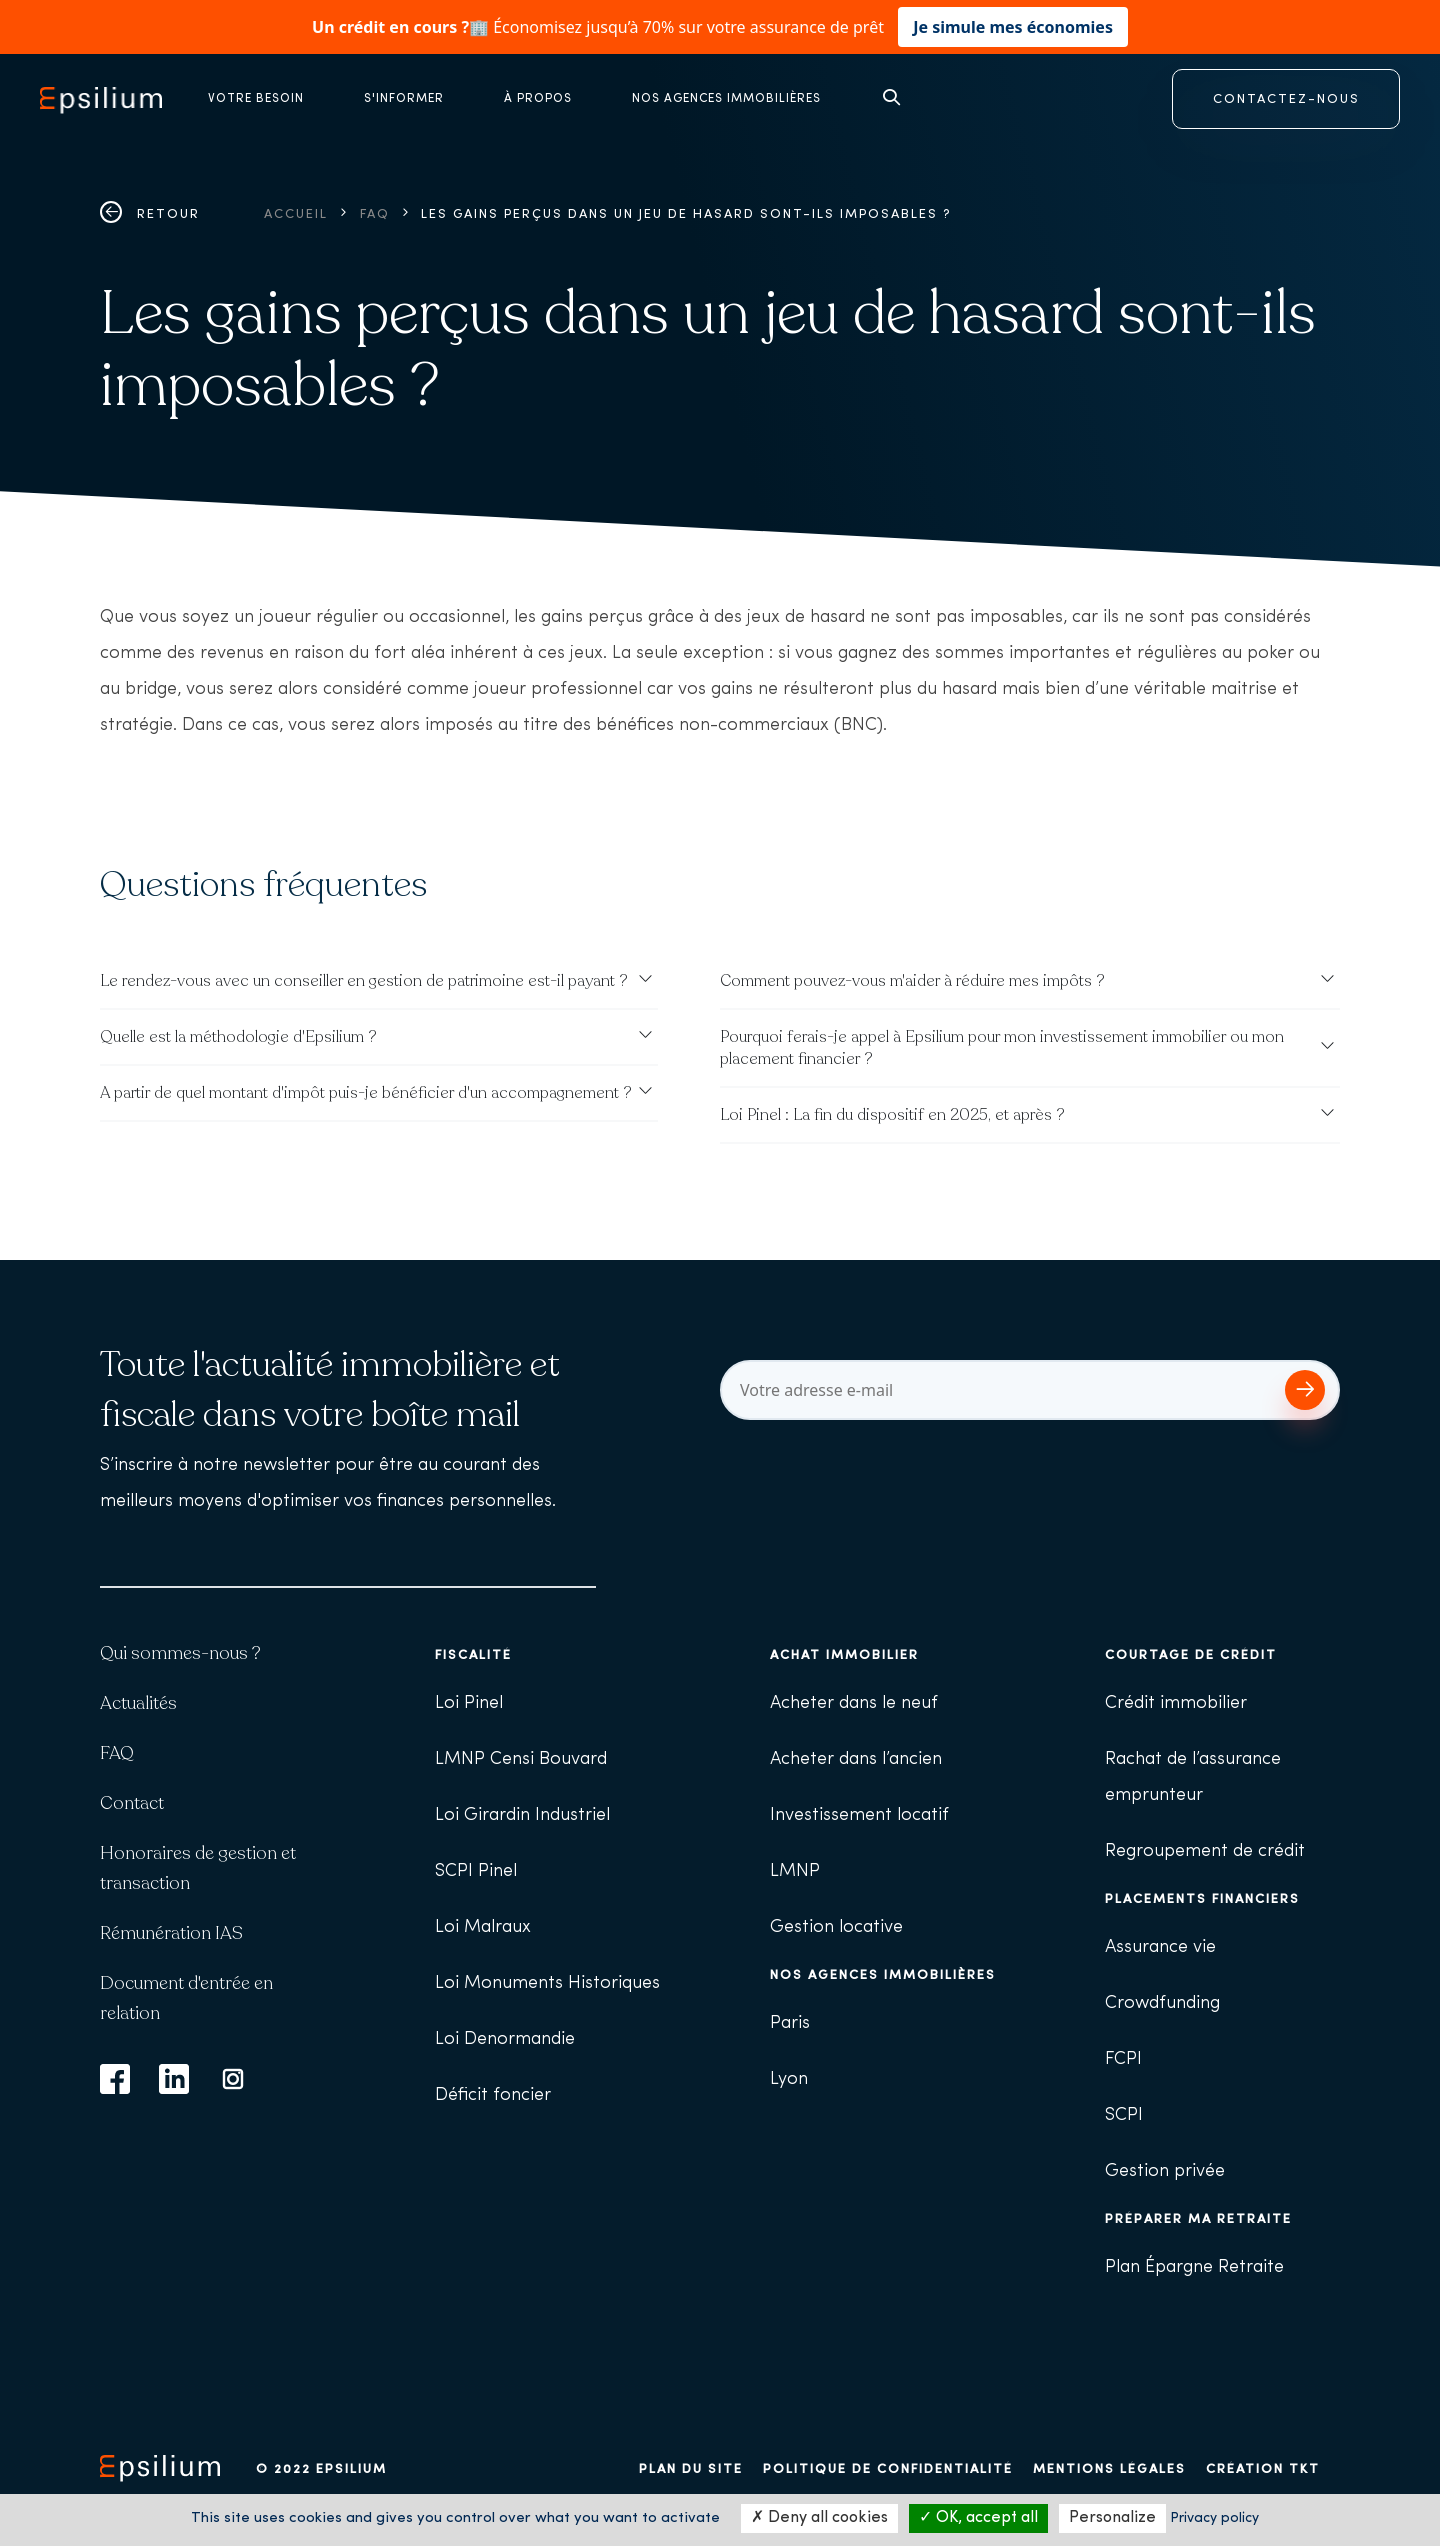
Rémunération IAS (171, 1933)
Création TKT (1263, 2469)
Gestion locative (836, 1927)
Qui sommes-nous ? (180, 1653)
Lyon (789, 2079)
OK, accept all (978, 2518)
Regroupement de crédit (1205, 1851)
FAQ (375, 214)
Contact (132, 1803)
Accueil (296, 214)
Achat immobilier (844, 1655)
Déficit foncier (493, 2095)
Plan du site (691, 2469)
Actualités (138, 1703)
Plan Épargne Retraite (1194, 2267)
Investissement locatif (859, 1815)
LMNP (795, 1871)
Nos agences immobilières (883, 1975)
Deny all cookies (819, 2518)
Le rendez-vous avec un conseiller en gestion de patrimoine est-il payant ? (364, 981)
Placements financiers (1202, 1899)
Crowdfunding (1162, 2003)
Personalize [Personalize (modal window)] (1112, 2518)
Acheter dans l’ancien (856, 1759)
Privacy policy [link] (1214, 2518)
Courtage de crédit (1191, 1655)
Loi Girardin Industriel (522, 1815)
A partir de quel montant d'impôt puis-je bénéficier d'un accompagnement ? (366, 1093)
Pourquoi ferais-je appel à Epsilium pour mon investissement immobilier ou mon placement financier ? (1002, 1048)
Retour (150, 214)
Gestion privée (1165, 2171)
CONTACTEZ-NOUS (1286, 99)
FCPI (1123, 2059)
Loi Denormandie (505, 2039)
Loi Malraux (483, 1927)
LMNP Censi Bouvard (521, 1759)
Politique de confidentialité (888, 2469)
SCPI (1124, 2115)
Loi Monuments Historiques (547, 1983)
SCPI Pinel (476, 1871)
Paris (790, 2023)
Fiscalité (473, 1655)
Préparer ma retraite (1198, 2219)
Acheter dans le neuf (854, 1703)
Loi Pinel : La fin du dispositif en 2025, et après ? (892, 1115)
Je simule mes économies (1013, 27)
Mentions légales (1109, 2469)
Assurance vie (1160, 1947)
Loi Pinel (469, 1703)
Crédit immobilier (1176, 1703)
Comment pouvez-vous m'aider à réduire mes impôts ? (912, 981)
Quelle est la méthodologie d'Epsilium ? (238, 1037)
